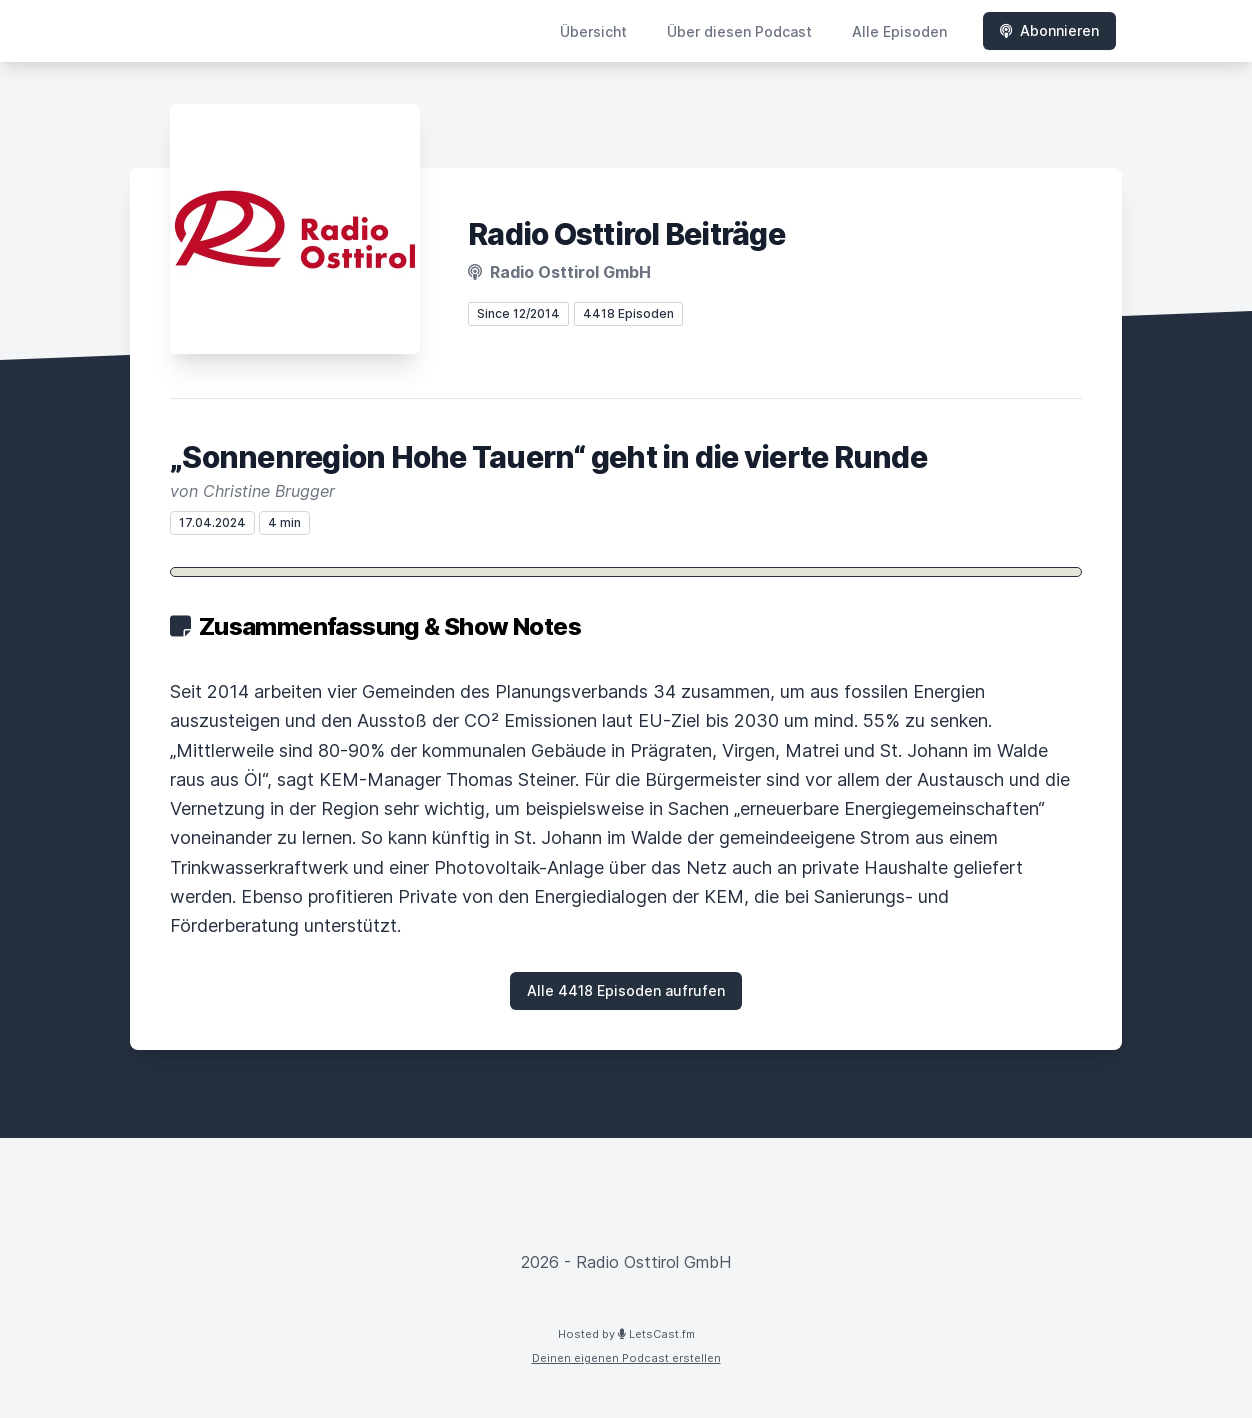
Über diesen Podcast (739, 31)
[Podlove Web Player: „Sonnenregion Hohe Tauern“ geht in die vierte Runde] (626, 572)
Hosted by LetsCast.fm (626, 1334)
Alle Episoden (899, 31)
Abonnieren (1049, 30)
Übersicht (593, 31)
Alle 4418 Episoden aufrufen (626, 990)
